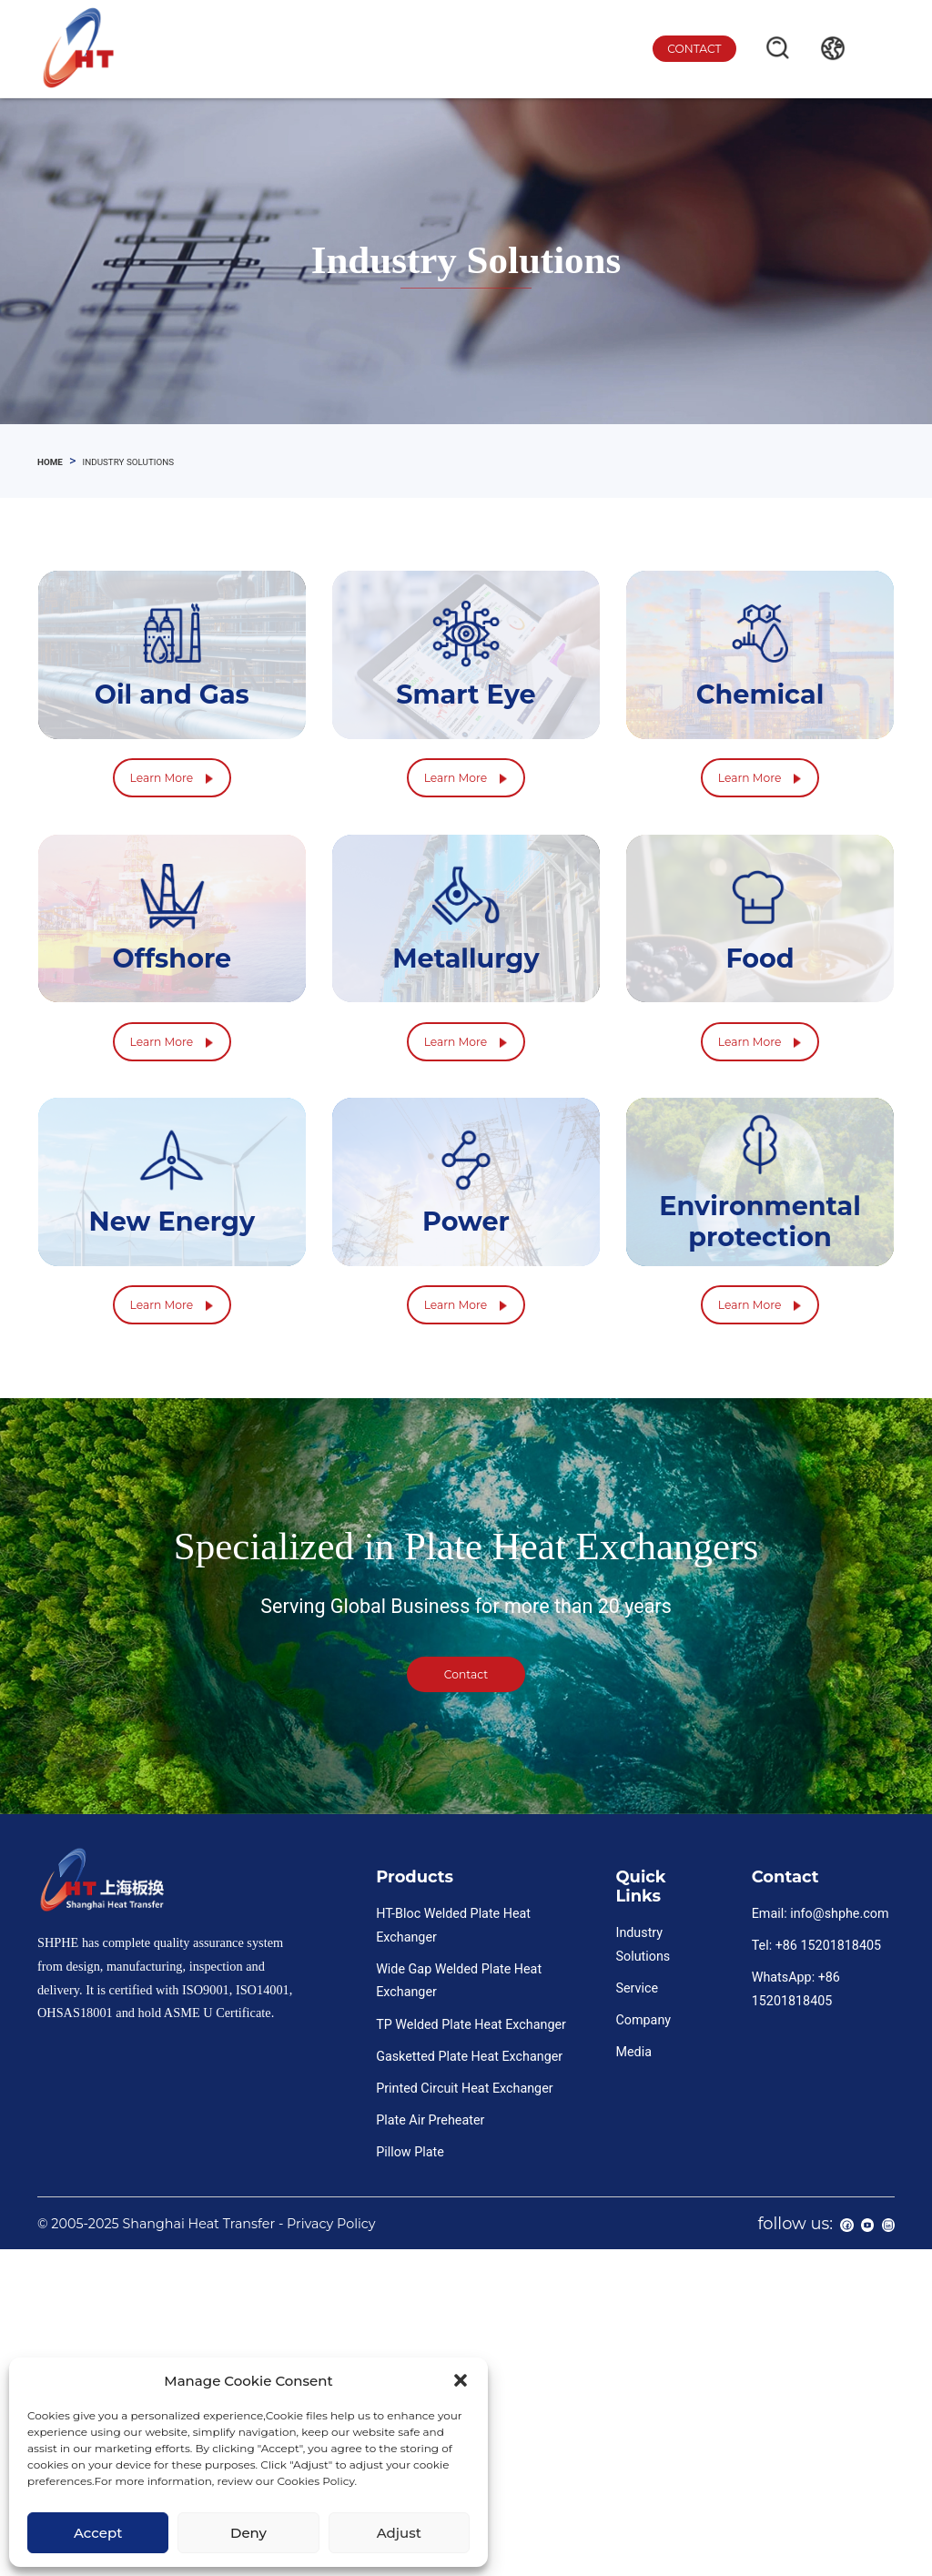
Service (636, 2294)
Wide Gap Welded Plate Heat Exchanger (459, 2287)
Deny (248, 2532)
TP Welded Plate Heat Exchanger (471, 2330)
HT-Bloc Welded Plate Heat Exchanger (453, 2232)
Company (643, 2326)
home (56, 460)
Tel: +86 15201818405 (816, 2252)
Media (633, 2358)
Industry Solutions (642, 2251)
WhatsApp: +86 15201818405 (796, 2296)
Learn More (172, 871)
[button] (460, 2380)
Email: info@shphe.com (820, 2220)
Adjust (399, 2532)
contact (674, 48)
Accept (98, 2532)
